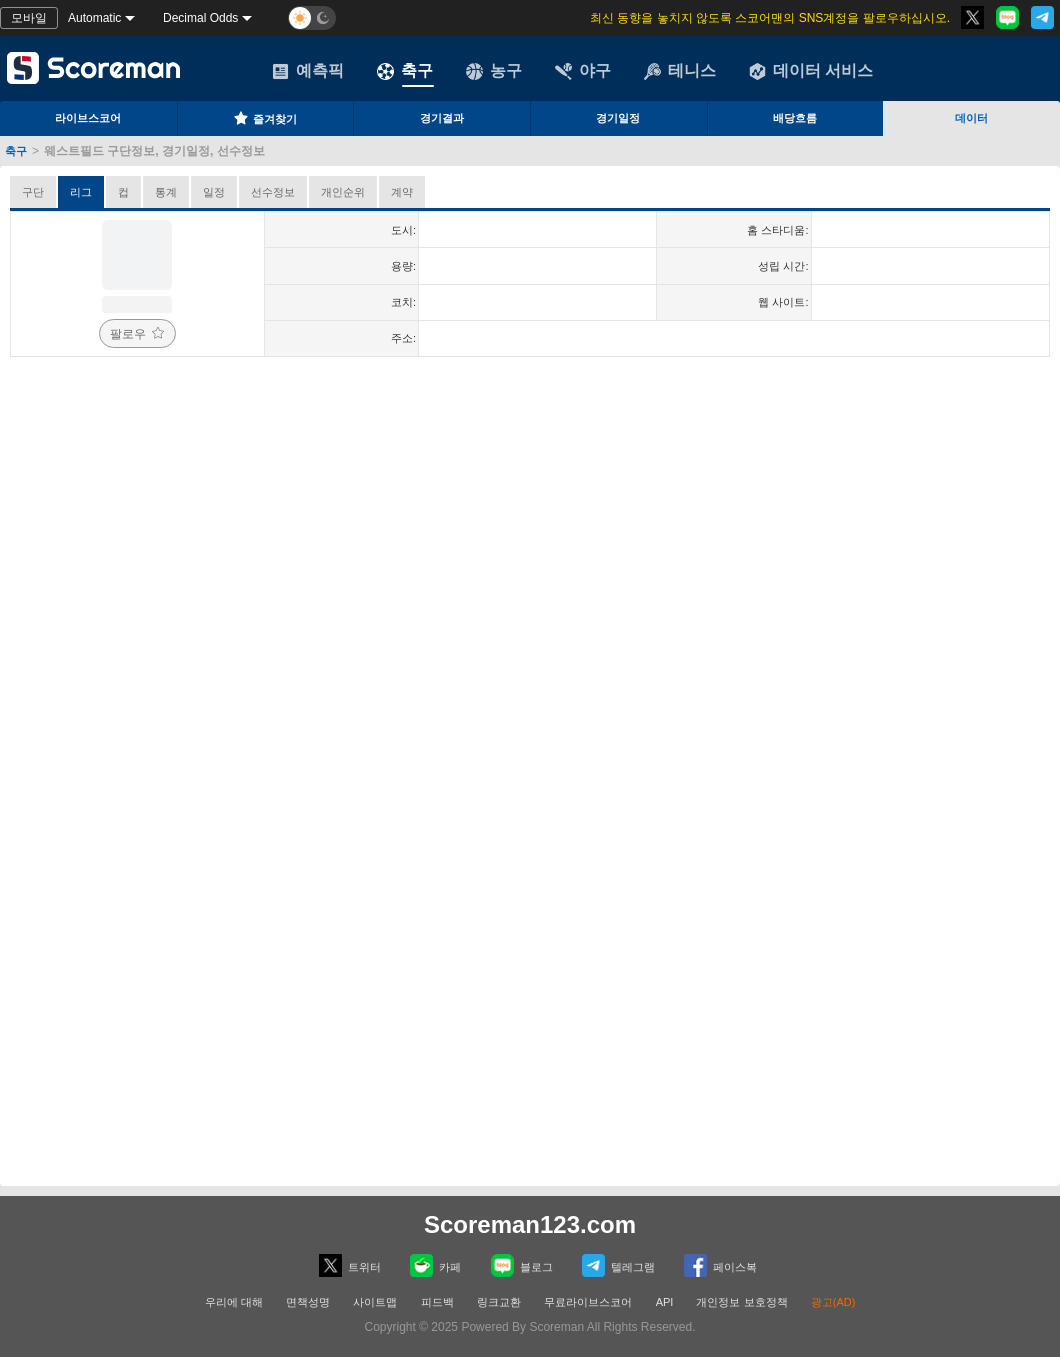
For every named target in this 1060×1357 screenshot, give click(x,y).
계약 (402, 192)
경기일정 (618, 118)
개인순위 (343, 192)
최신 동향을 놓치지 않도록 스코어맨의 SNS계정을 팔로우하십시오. (770, 18)
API (666, 1302)
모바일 (29, 18)
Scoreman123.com (530, 1224)
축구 (405, 71)
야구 (583, 71)
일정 (214, 192)
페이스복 (720, 1265)
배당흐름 (795, 118)
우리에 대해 (234, 1302)
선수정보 (273, 192)
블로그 (522, 1265)
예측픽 (308, 71)
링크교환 (499, 1302)
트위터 (350, 1265)
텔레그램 (618, 1265)
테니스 (680, 71)
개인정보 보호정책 (741, 1302)
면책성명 (308, 1302)
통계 (166, 192)
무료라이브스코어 (588, 1302)
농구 (494, 71)
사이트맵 (375, 1302)
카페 (435, 1265)
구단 (33, 192)
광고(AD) (833, 1302)
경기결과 (442, 118)
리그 (81, 192)
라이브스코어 (88, 118)
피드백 (437, 1302)
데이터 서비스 (811, 71)
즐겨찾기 (265, 118)
